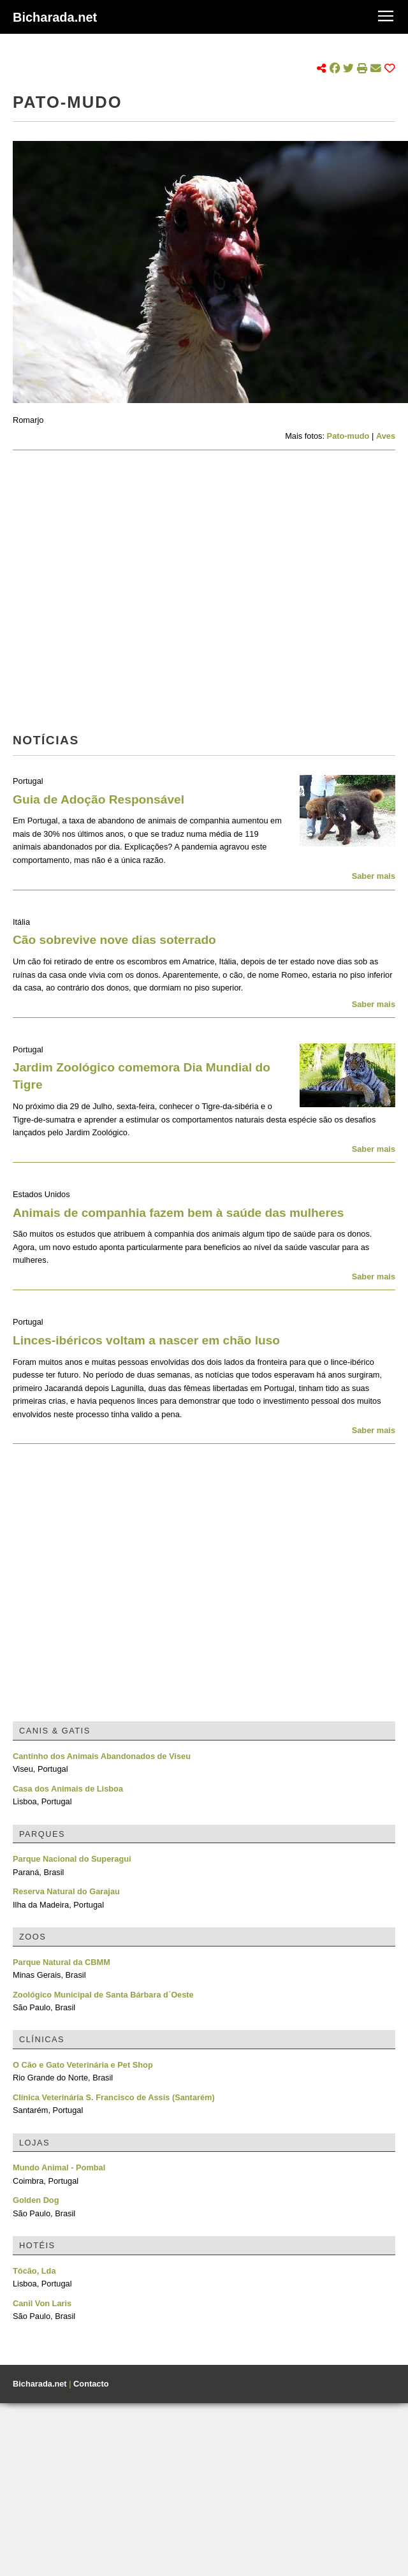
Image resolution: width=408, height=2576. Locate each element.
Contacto (90, 2383)
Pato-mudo (348, 436)
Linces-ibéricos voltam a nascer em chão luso (146, 1340)
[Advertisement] (119, 595)
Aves (385, 436)
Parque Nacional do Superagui (72, 1859)
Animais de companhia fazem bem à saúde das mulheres (178, 1212)
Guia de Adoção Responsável (98, 799)
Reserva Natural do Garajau (66, 1891)
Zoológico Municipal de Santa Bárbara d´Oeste (103, 1994)
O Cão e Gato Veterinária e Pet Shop (83, 2065)
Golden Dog (36, 2200)
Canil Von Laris (42, 2303)
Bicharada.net (55, 17)
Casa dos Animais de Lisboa (68, 1788)
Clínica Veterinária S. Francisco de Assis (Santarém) (114, 2097)
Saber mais (373, 876)
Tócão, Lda (34, 2271)
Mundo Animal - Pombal (59, 2167)
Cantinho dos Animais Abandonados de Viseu (102, 1756)
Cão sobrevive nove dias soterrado (114, 939)
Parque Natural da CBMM (61, 1962)
